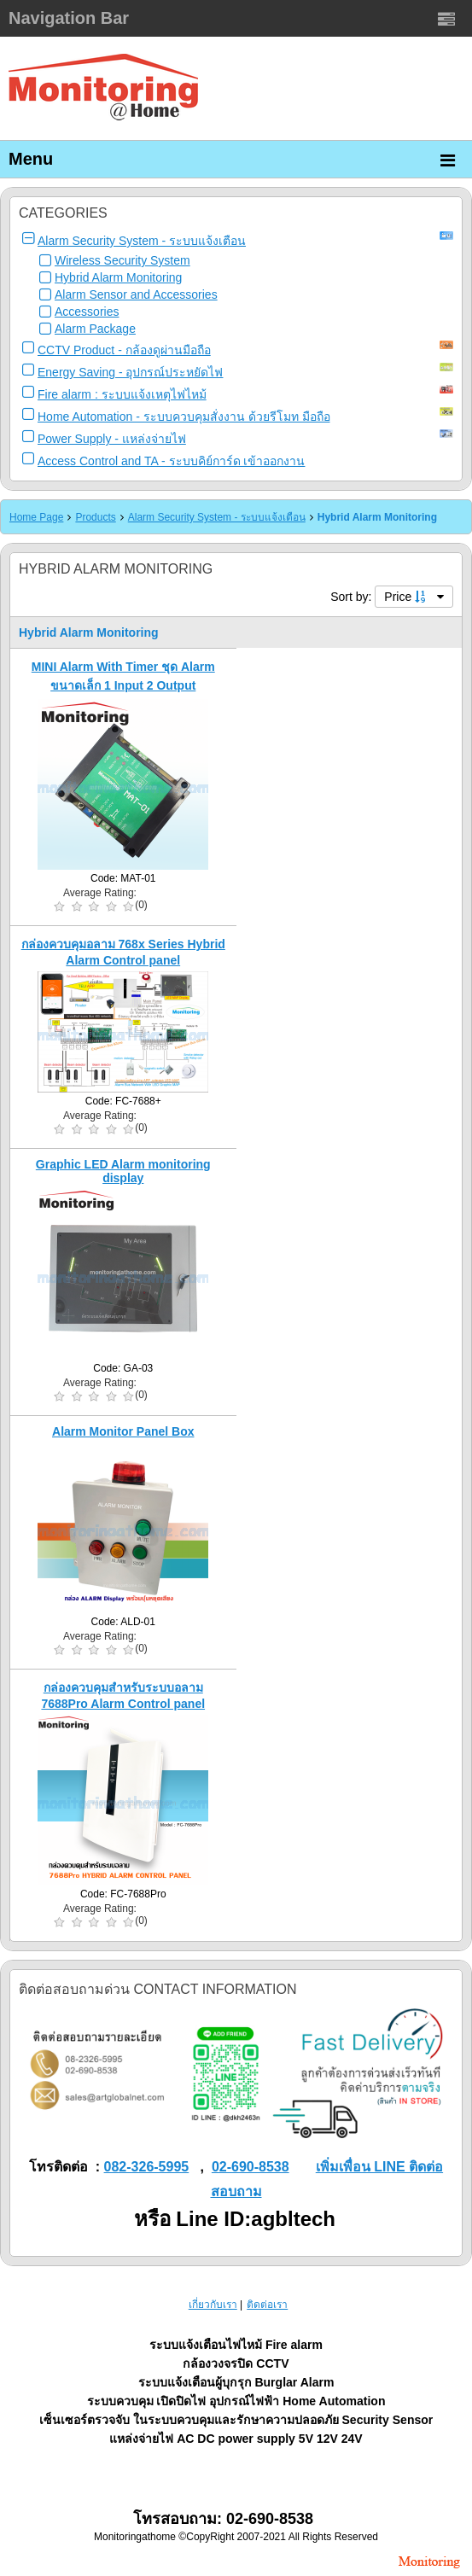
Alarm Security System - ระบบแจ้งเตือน (142, 241)
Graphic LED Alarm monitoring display (123, 1171)
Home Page (36, 517)
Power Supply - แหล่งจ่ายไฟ (112, 439)
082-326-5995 (146, 2166)
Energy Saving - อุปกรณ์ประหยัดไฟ (131, 372)
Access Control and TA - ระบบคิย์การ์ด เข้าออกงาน (171, 461)
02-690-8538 (250, 2166)
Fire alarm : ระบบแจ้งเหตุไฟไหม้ (122, 394)
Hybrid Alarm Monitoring (118, 277)
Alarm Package (95, 328)
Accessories (87, 311)
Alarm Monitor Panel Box (123, 1431)
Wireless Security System (122, 260)
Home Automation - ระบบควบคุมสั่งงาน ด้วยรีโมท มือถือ (184, 416)
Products (95, 517)
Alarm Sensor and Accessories (136, 294)
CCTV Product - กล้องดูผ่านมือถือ (124, 350)
